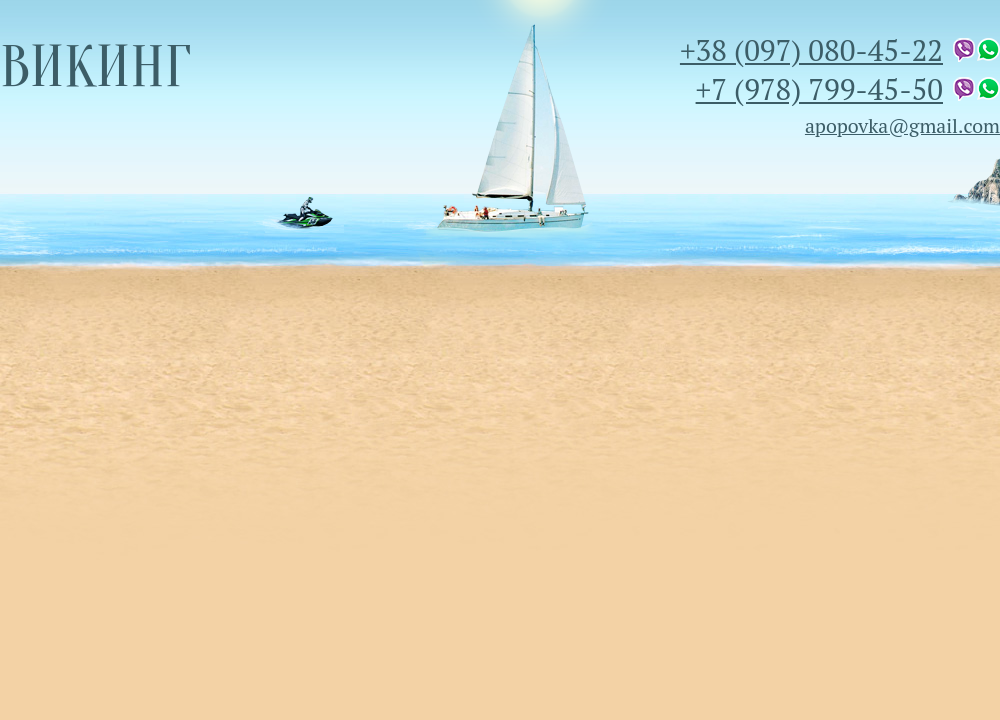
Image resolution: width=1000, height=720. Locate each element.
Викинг (95, 67)
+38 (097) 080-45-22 (811, 49)
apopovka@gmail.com (902, 126)
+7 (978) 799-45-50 (819, 88)
